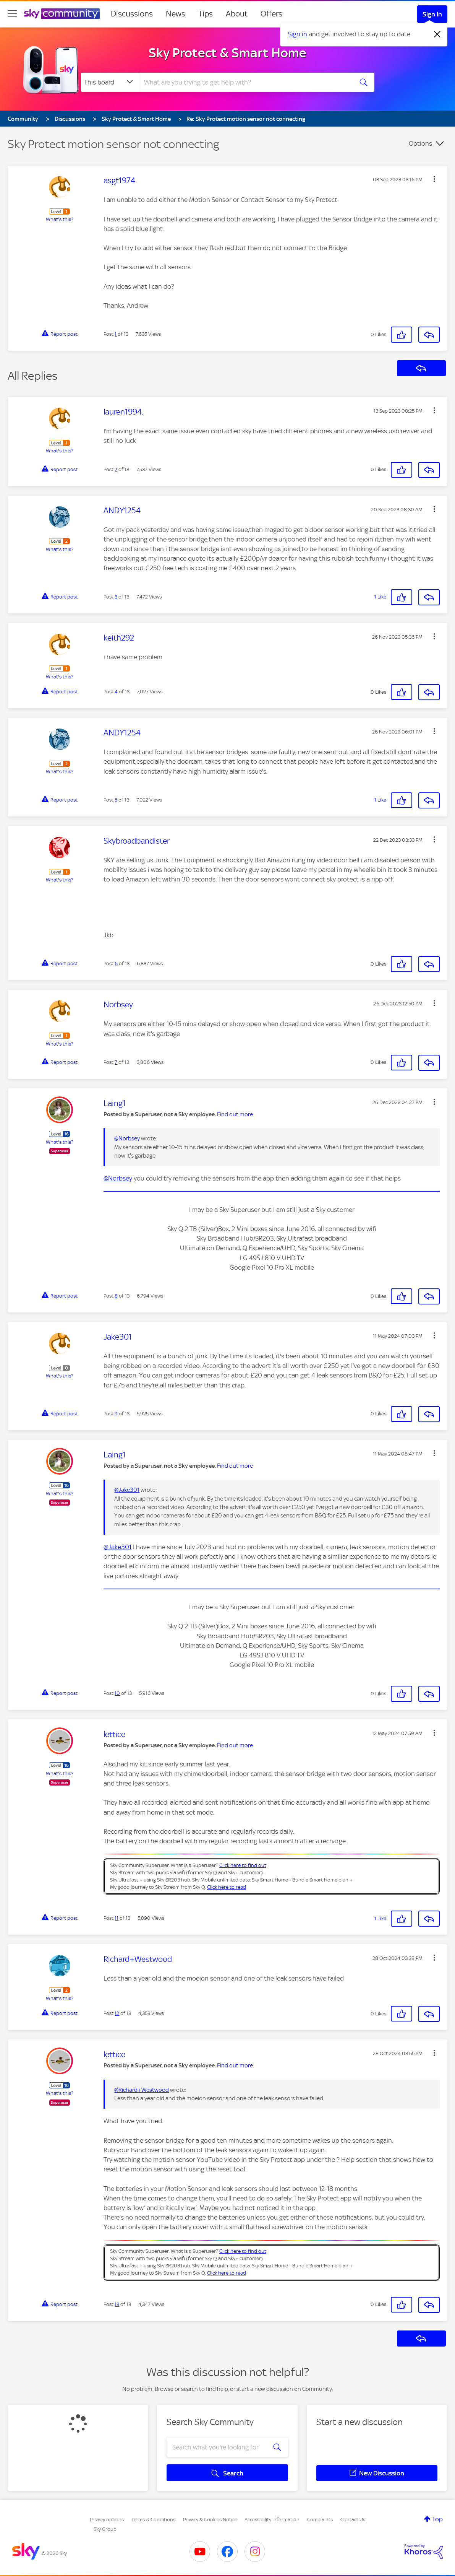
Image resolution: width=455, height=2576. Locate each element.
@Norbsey (127, 1138)
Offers (271, 13)
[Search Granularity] (109, 82)
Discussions (132, 13)
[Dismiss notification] (437, 34)
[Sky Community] (62, 14)
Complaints (320, 2519)
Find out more (235, 1114)
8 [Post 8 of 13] (116, 1296)
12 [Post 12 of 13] (117, 2013)
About (237, 13)
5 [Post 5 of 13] (116, 800)
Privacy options (107, 2519)
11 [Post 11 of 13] (116, 1918)
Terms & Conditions (153, 2519)
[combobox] (244, 82)
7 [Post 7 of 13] (116, 1062)
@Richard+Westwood (141, 2089)
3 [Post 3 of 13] (116, 597)
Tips (205, 13)
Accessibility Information (272, 2519)
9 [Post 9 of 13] (116, 1413)
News (175, 13)
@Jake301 (126, 1489)
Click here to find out (242, 1865)
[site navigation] (12, 13)
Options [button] (420, 143)
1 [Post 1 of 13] (116, 334)
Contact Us (352, 2519)
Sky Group (105, 2529)
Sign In (432, 14)
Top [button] (437, 2519)
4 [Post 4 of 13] (116, 691)
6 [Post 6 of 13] (116, 963)
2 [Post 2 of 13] (116, 469)
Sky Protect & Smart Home (227, 52)
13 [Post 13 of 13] (117, 2304)
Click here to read (226, 1887)
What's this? (59, 219)
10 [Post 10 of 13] (117, 1693)
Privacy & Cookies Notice (210, 2519)
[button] (434, 179)
